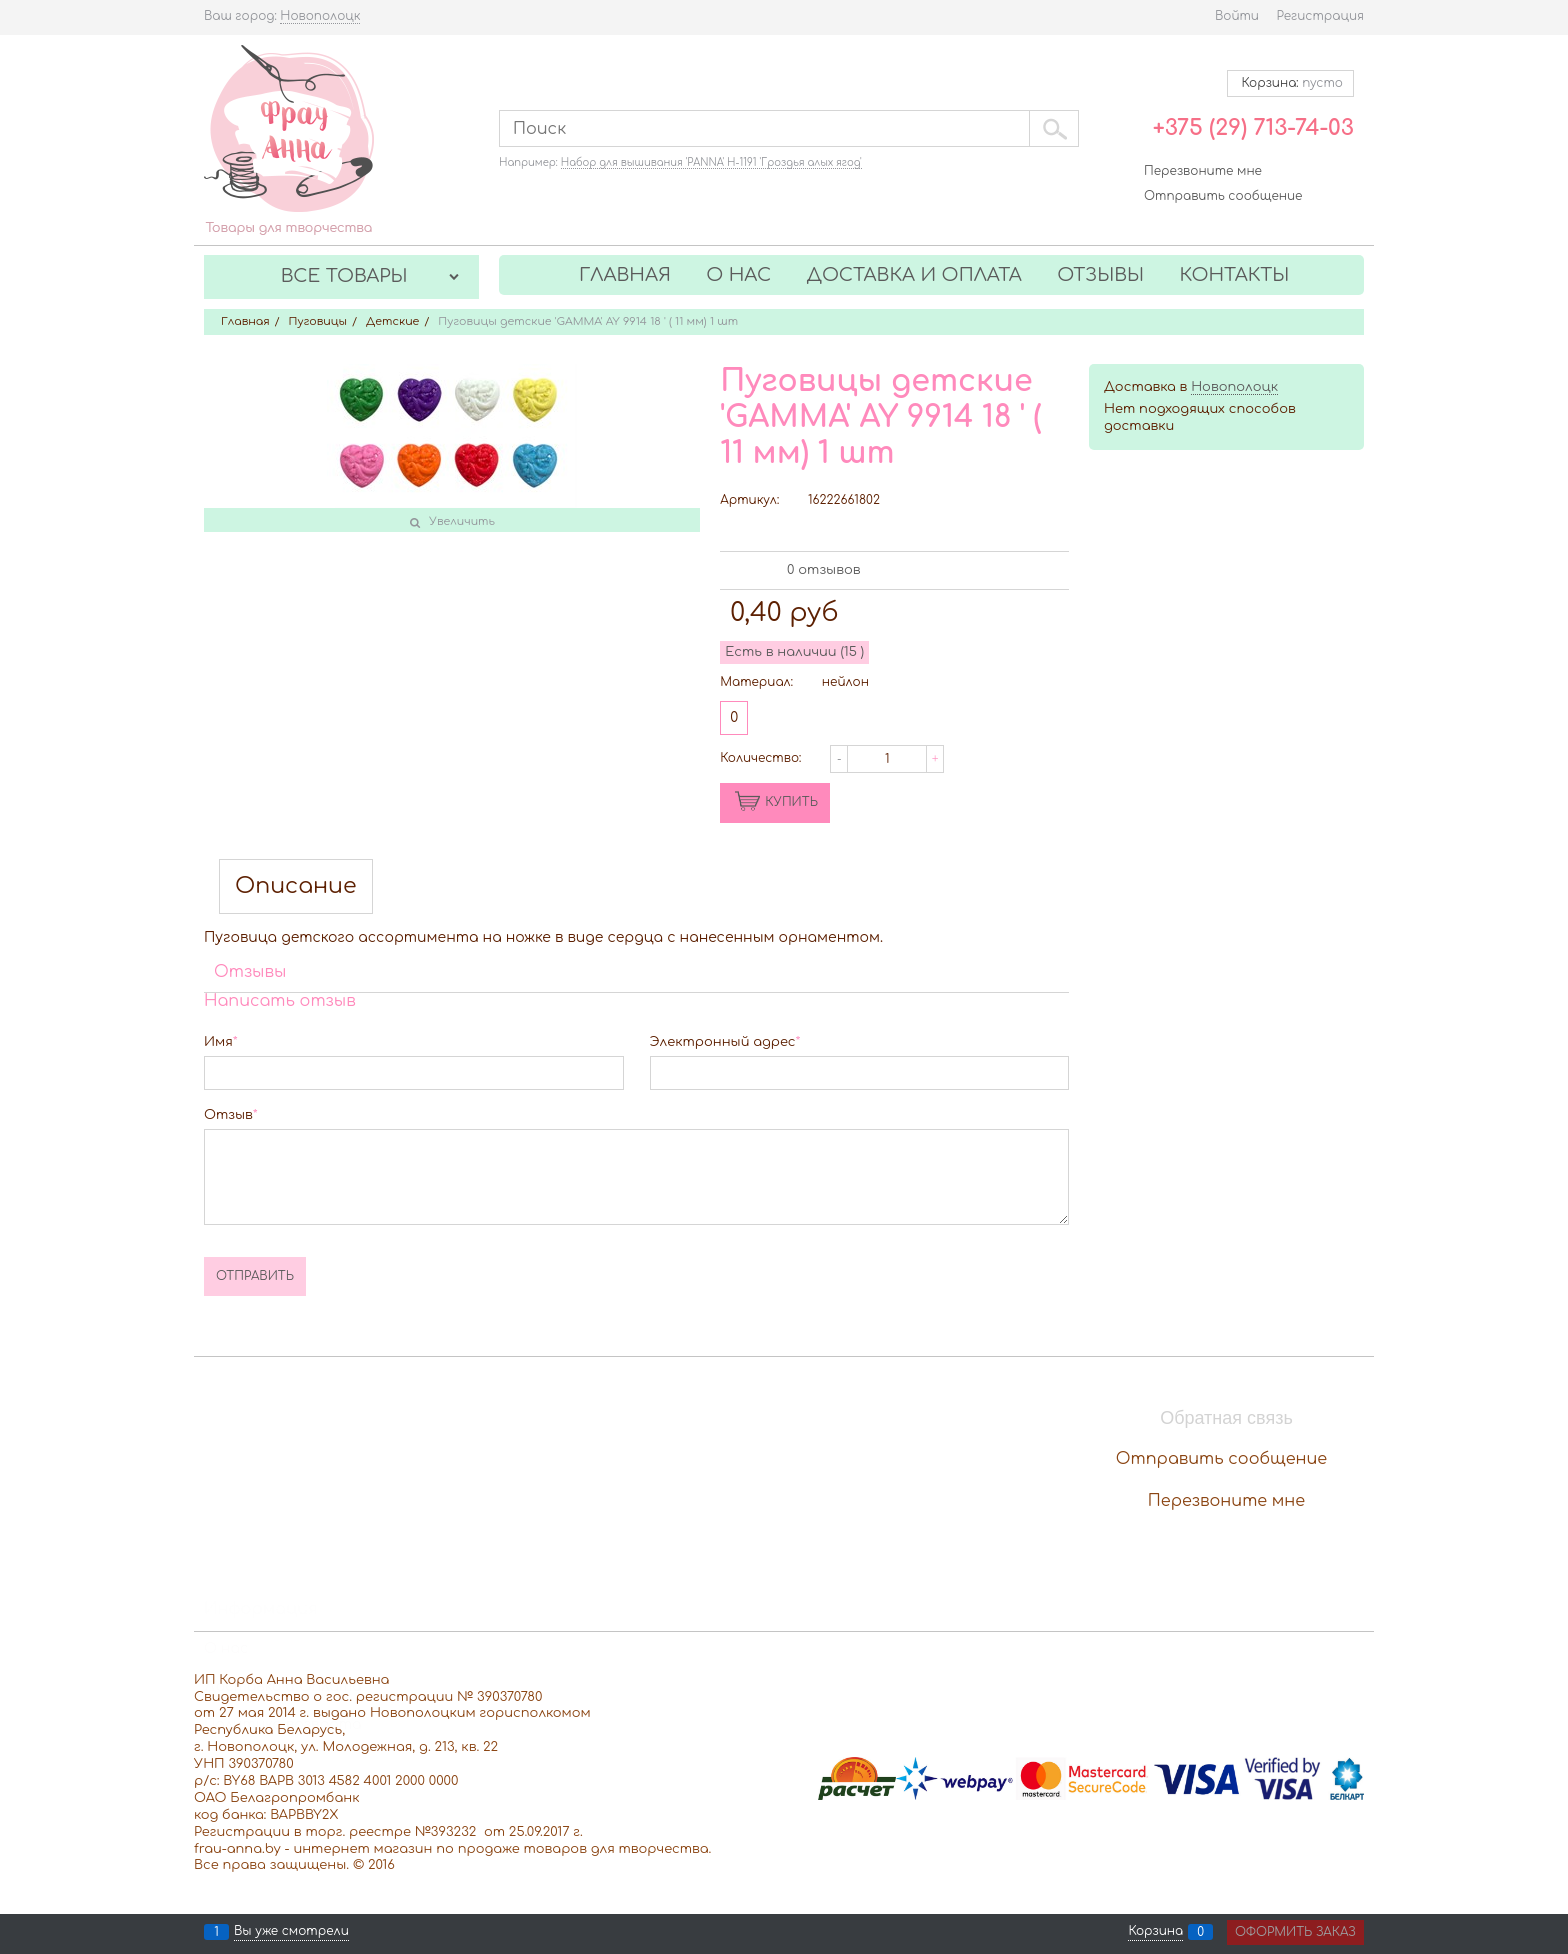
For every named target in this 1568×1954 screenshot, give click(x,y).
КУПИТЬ (791, 802)
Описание (296, 886)
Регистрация (1320, 16)
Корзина (1155, 1932)
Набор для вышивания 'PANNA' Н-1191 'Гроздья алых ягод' (711, 162)
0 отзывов (823, 570)
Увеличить (462, 521)
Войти (1237, 16)
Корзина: (1290, 83)
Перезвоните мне (1203, 171)
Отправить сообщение (1223, 196)
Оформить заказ (1295, 1932)
